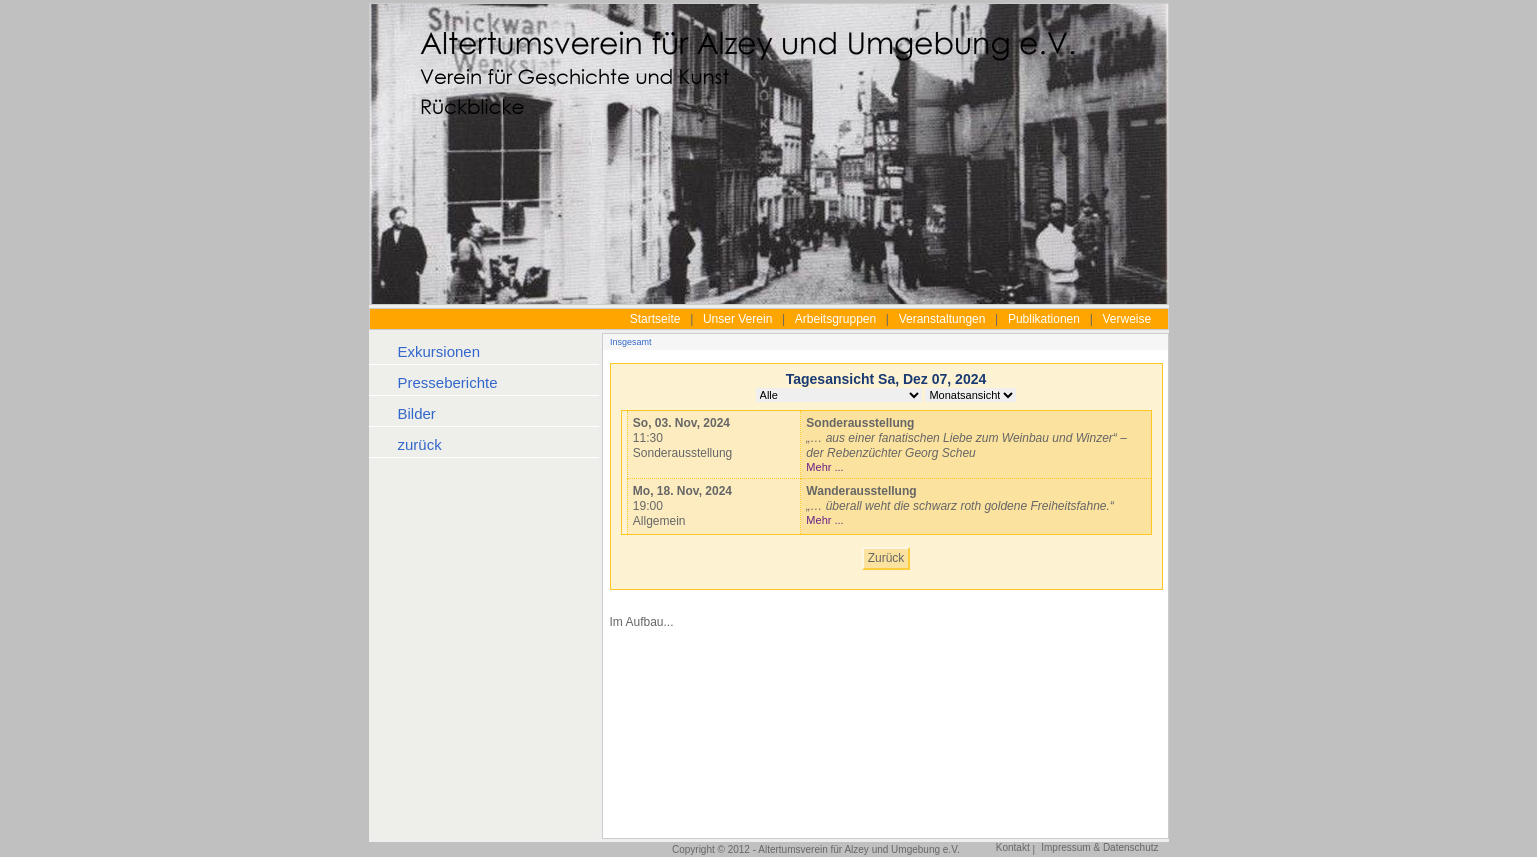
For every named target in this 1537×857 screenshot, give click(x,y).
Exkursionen (439, 351)
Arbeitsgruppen (835, 319)
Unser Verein (737, 319)
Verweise (1126, 319)
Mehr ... (824, 467)
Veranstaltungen (942, 319)
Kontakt (1013, 847)
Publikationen (1044, 319)
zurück (420, 444)
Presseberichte (448, 382)
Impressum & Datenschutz (1099, 847)
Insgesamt (631, 342)
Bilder (417, 413)
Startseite (655, 319)
